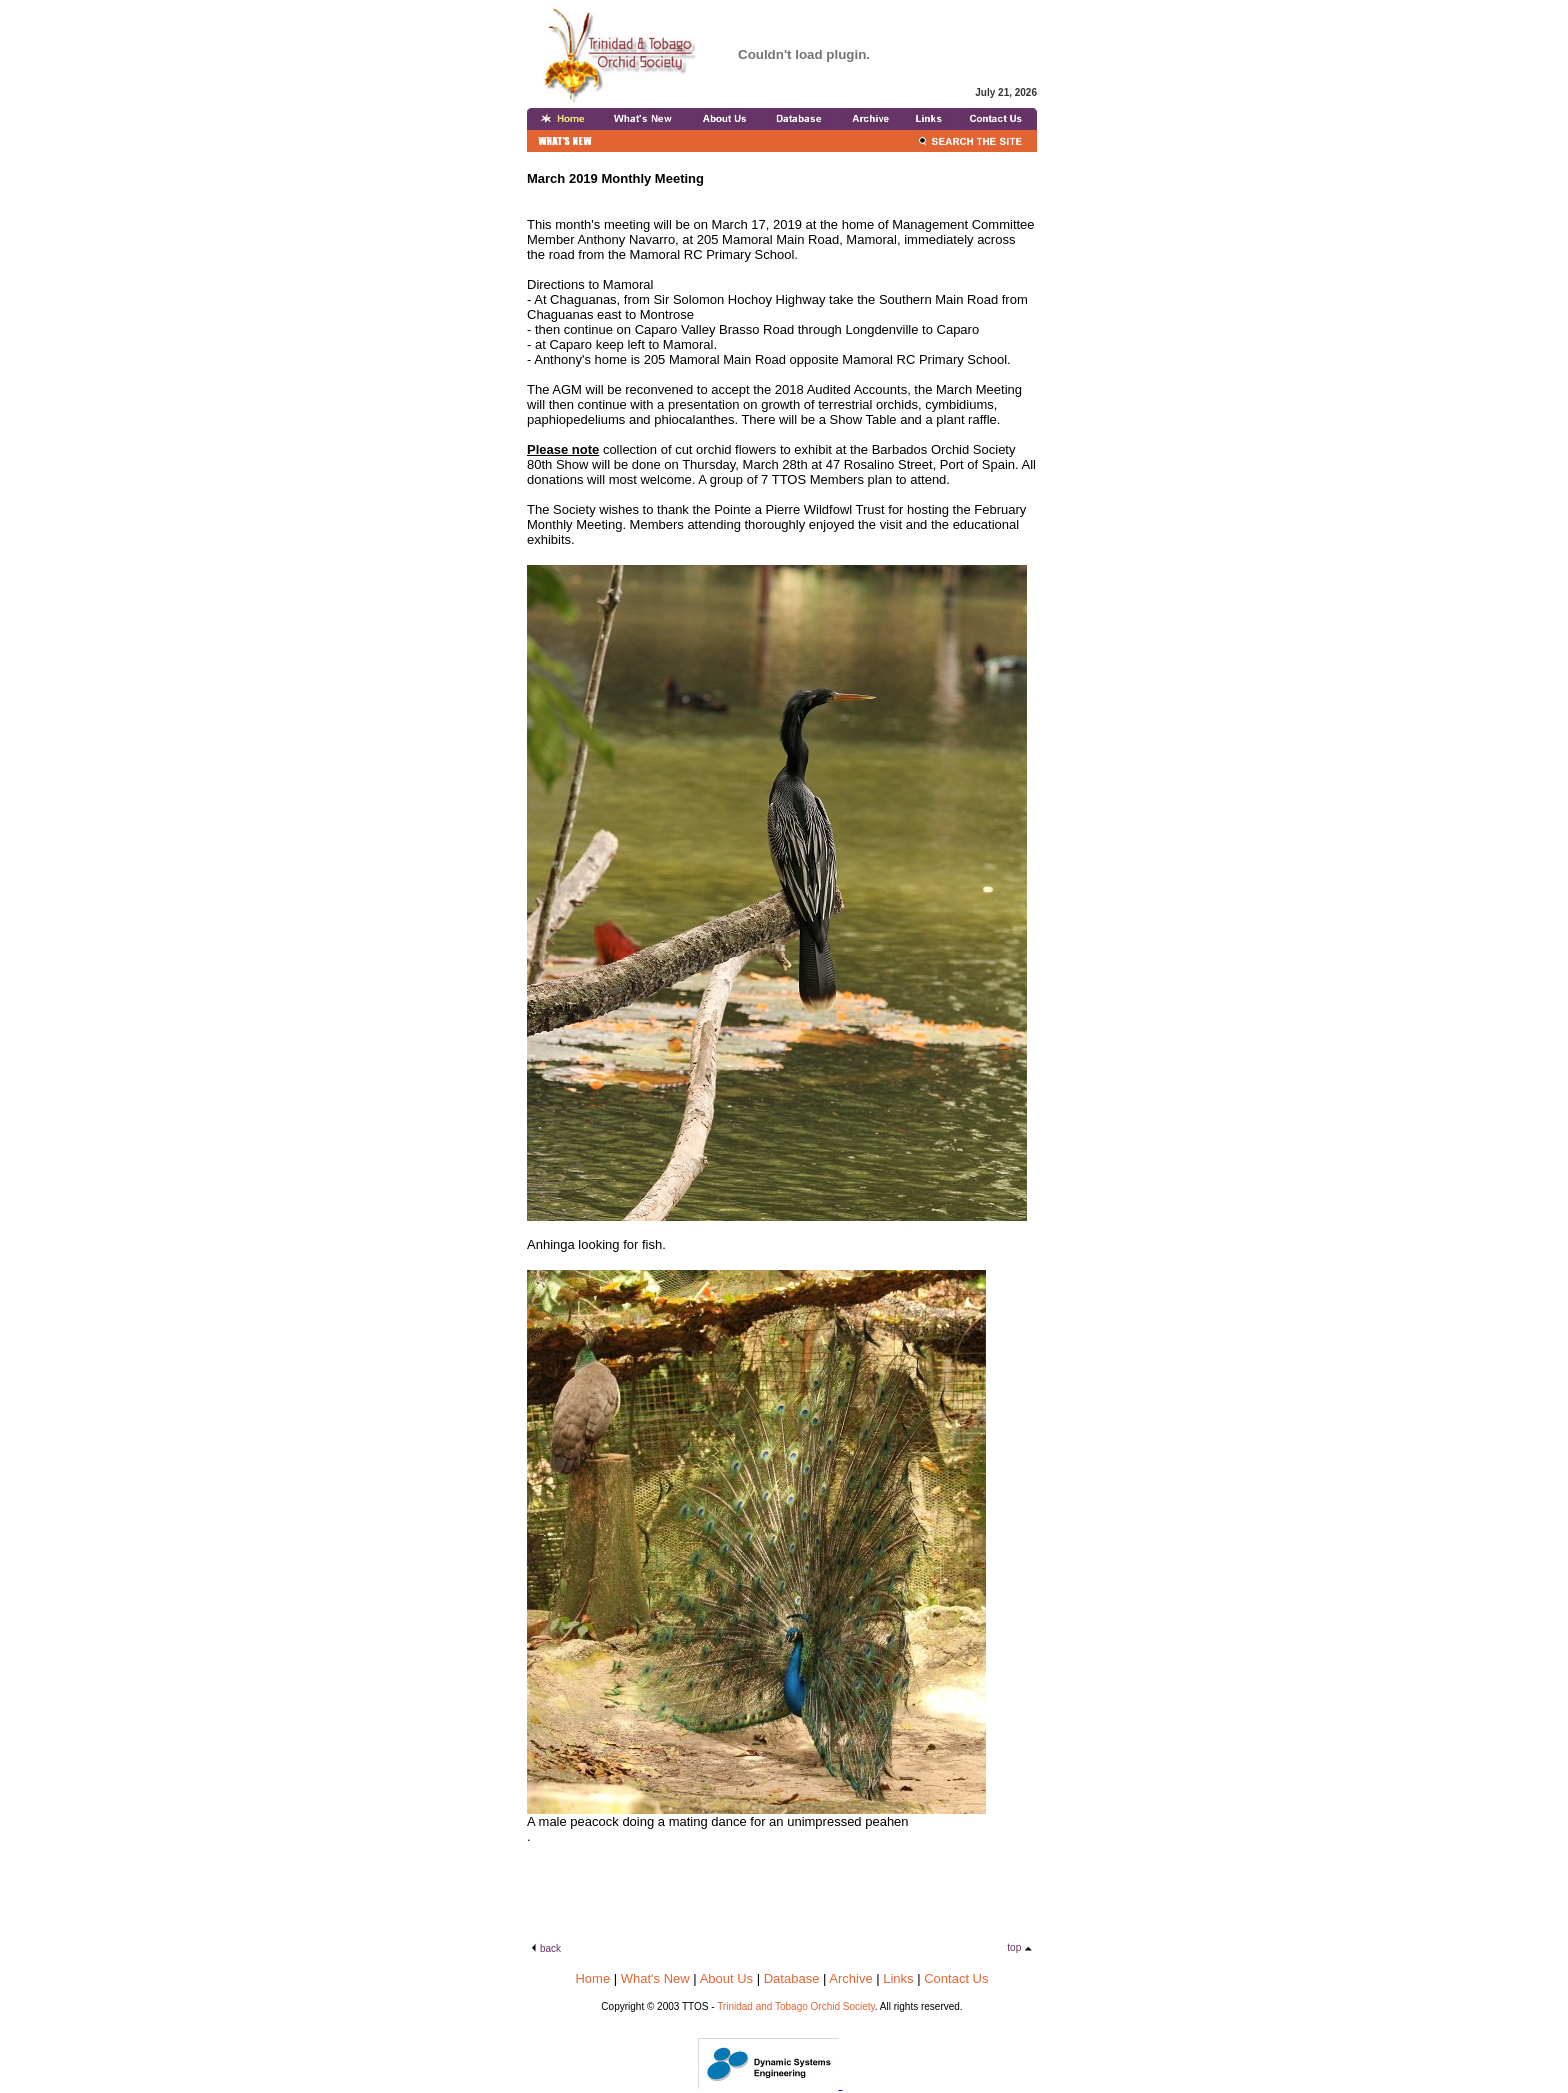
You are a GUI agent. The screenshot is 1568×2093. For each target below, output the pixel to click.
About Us (726, 1978)
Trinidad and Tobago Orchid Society (796, 2006)
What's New (655, 1978)
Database (792, 1978)
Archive (850, 1978)
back (550, 1948)
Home (592, 1978)
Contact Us (956, 1978)
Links (898, 1978)
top (1015, 1947)
